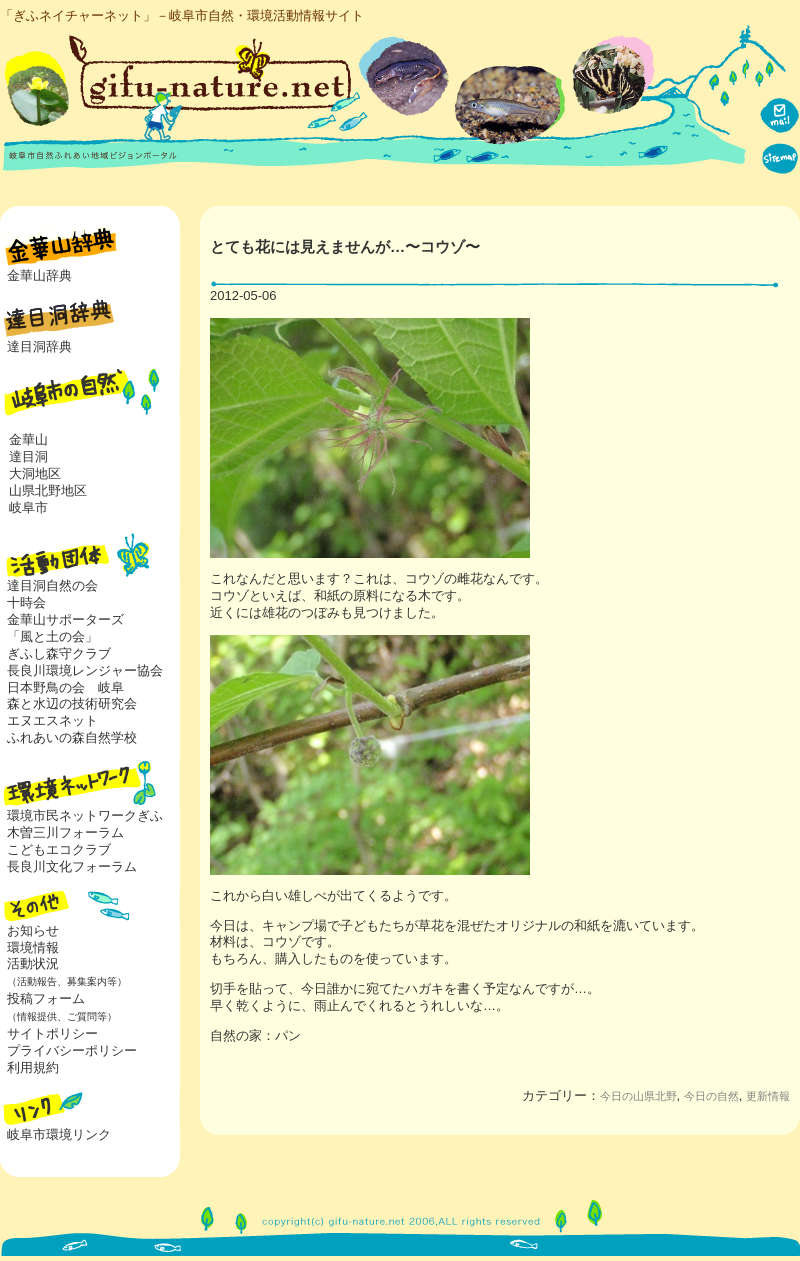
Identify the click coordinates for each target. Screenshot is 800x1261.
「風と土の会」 (52, 636)
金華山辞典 (39, 275)
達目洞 (28, 456)
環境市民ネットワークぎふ (85, 815)
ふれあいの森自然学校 (72, 737)
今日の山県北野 (638, 1096)
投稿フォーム (58, 1007)
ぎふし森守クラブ (59, 653)
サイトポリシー (52, 1033)
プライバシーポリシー (72, 1050)
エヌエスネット (52, 720)
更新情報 (768, 1096)
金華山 (28, 439)
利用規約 (33, 1067)
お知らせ (33, 930)
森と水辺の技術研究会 (72, 703)
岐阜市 (28, 507)
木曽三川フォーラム (65, 832)
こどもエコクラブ (59, 849)
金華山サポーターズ (65, 619)
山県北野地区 (48, 490)
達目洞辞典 (39, 346)
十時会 (26, 602)
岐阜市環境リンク (59, 1134)
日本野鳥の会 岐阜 (65, 687)
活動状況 (63, 972)
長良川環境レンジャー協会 (85, 670)
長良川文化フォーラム (72, 866)
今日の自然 (711, 1096)
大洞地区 (35, 473)
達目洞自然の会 (52, 585)
